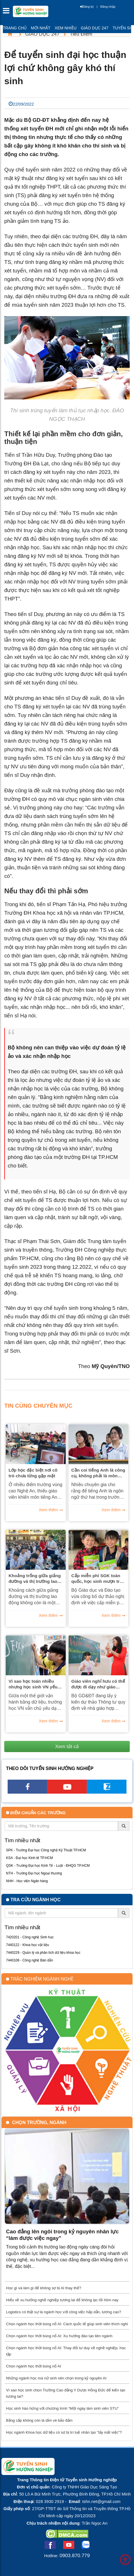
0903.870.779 (74, 2555)
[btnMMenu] (8, 12)
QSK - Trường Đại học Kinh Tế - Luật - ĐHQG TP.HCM (48, 1866)
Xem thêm (48, 1510)
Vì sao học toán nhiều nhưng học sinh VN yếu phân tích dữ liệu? (33, 1684)
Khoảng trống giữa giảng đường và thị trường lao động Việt (35, 1578)
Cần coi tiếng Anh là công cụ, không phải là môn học (98, 1473)
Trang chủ (15, 28)
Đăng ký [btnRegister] (87, 6)
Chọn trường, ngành (39, 2122)
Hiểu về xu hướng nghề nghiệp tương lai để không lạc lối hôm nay (62, 2300)
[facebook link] (27, 1792)
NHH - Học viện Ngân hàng (27, 1881)
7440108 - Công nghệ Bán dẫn (29, 1960)
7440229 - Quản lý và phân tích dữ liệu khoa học (43, 1953)
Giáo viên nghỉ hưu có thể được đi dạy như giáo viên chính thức (98, 1684)
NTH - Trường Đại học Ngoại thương (34, 1873)
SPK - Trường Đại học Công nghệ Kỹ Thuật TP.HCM (46, 1850)
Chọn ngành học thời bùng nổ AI (33, 2366)
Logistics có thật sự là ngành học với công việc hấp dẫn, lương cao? (63, 2312)
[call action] (107, 1792)
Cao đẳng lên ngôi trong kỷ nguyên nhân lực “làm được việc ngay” (62, 2235)
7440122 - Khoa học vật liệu (27, 1945)
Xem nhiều (65, 28)
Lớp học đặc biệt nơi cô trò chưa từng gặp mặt (33, 1473)
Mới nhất (40, 28)
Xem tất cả (67, 1746)
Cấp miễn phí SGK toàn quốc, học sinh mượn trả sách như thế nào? (96, 1578)
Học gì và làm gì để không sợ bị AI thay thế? (43, 2288)
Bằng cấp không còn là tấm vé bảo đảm (39, 2420)
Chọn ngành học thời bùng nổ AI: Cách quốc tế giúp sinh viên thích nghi (67, 2324)
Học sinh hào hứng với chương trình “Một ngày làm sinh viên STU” (62, 2408)
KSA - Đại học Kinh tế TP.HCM (29, 1858)
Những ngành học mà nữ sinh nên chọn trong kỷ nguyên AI (56, 2378)
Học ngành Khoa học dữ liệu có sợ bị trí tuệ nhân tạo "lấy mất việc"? (64, 2432)
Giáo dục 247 (94, 28)
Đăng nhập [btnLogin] (107, 6)
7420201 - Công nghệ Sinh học (30, 1937)
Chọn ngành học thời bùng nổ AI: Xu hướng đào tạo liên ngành (59, 2336)
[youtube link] (67, 1792)
